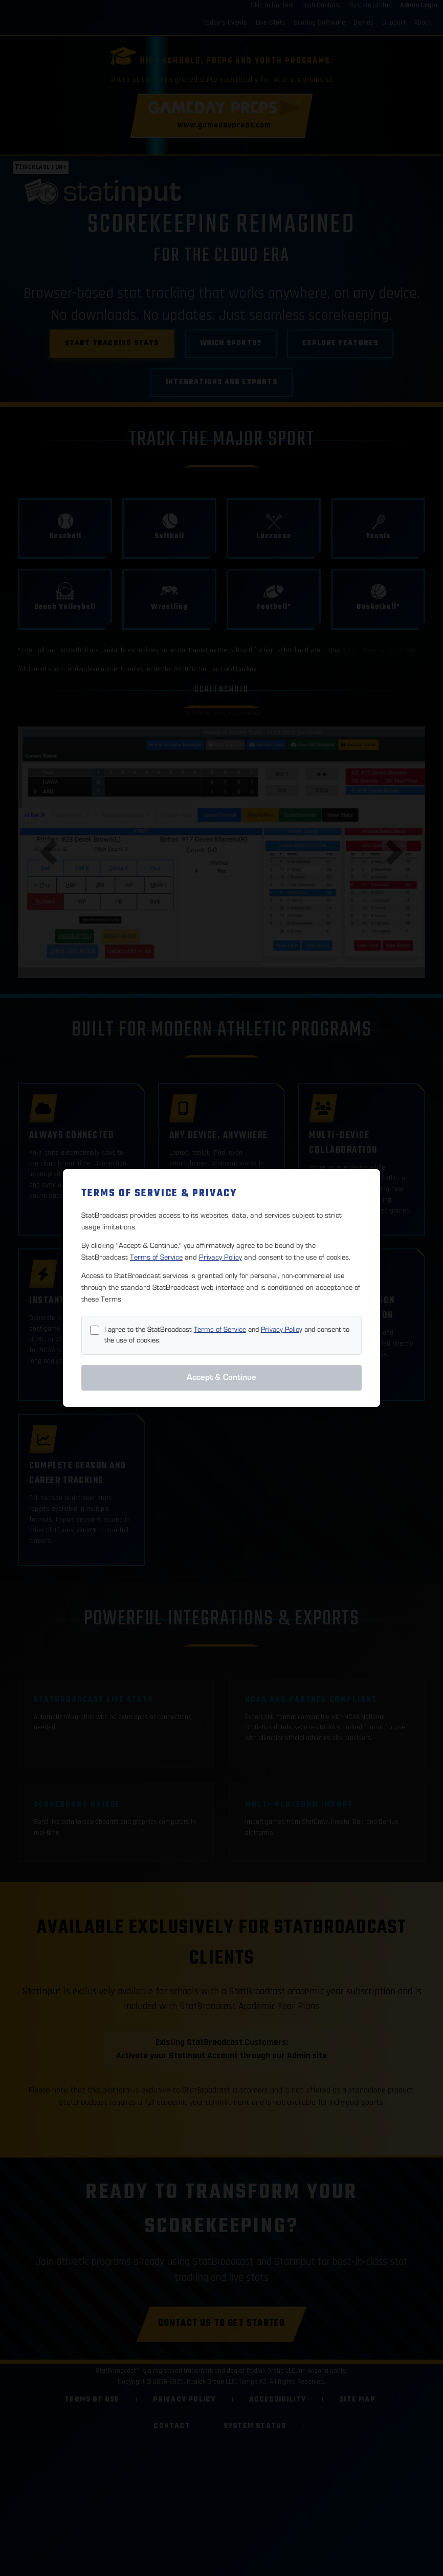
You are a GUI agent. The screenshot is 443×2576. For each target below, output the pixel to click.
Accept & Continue (221, 1377)
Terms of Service (156, 1257)
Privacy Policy (220, 1257)
